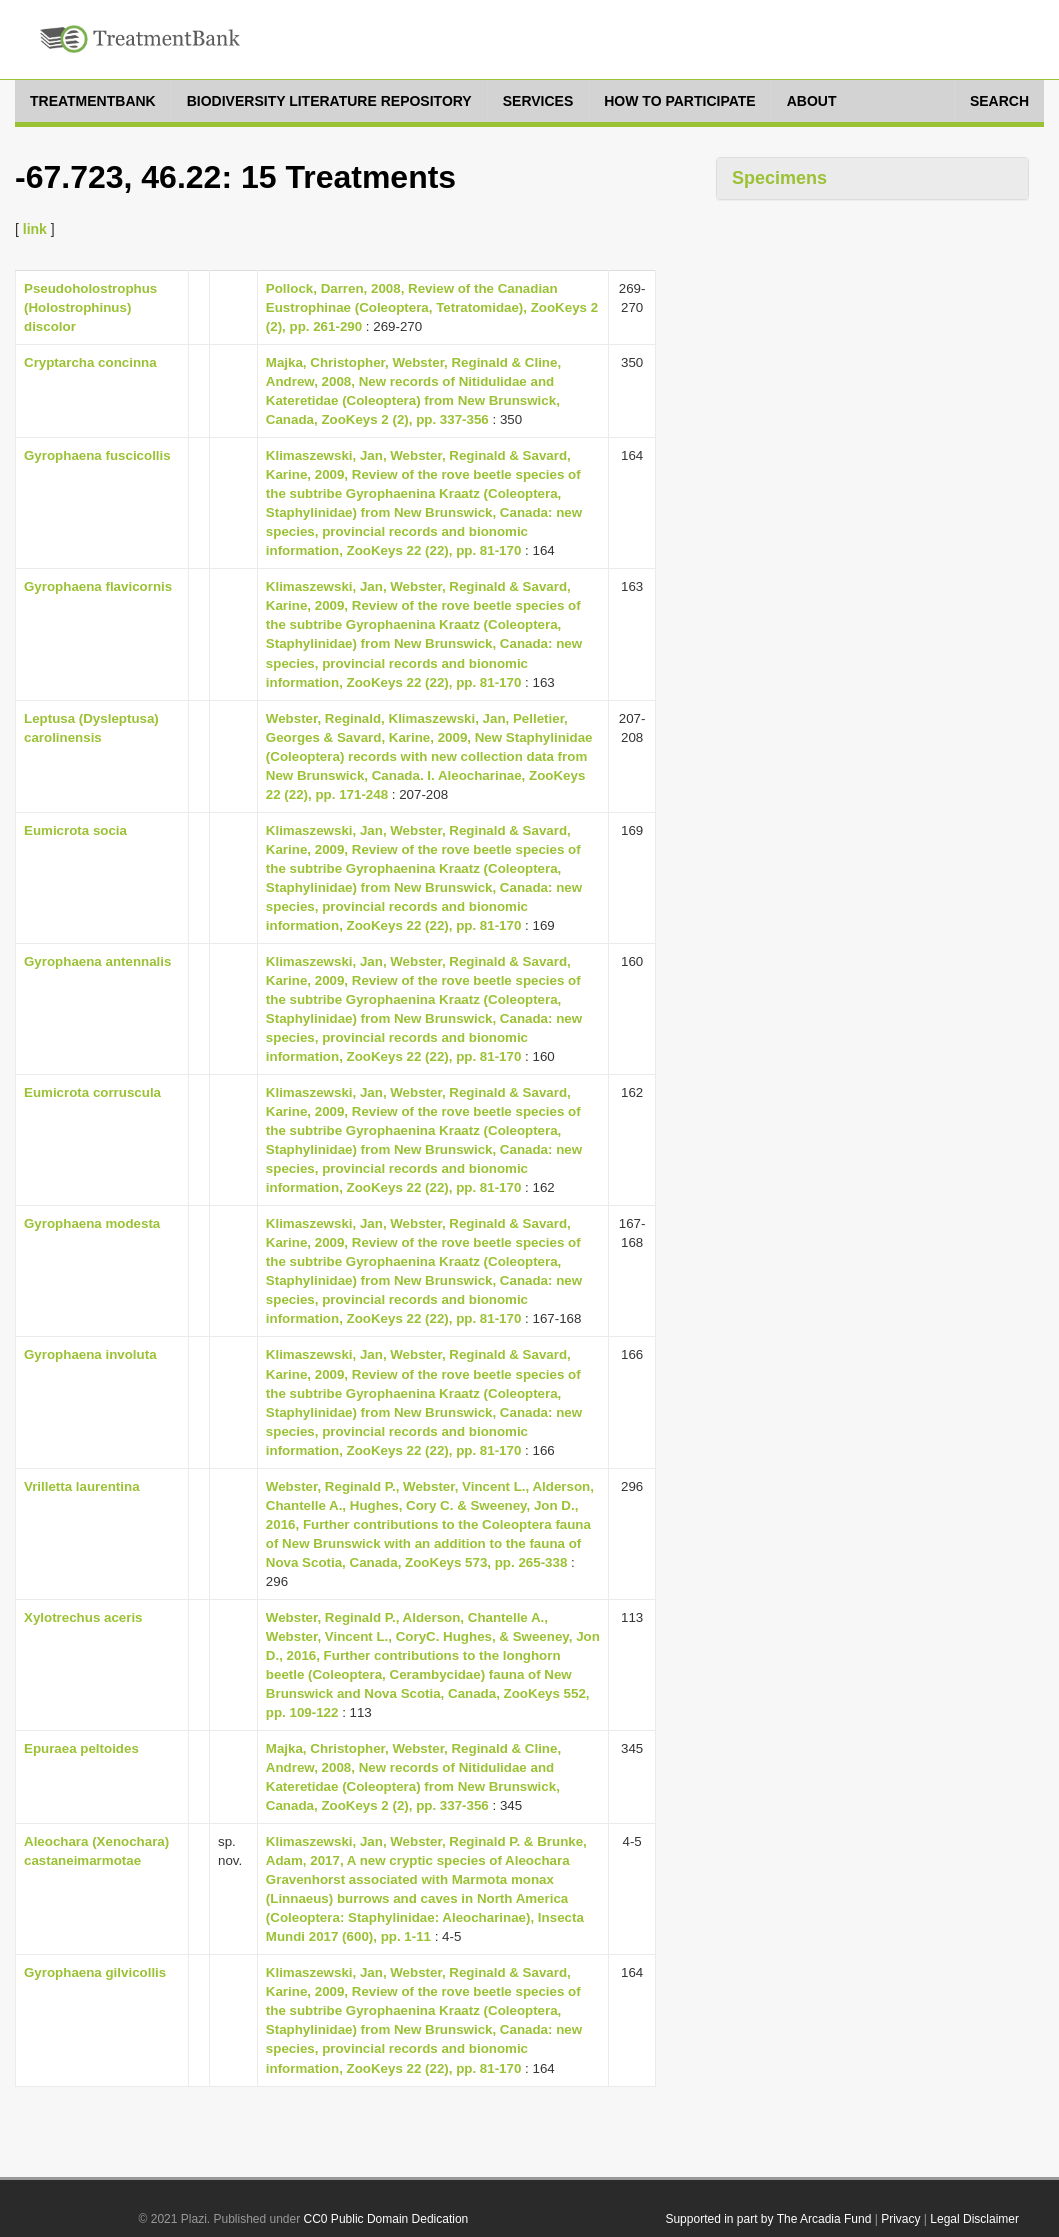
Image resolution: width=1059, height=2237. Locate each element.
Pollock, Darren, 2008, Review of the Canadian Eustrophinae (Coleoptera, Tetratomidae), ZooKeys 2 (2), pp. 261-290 (432, 307)
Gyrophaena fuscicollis (97, 455)
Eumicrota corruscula (92, 1092)
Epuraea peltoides (81, 1748)
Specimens (779, 178)
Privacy (900, 2219)
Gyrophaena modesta (92, 1223)
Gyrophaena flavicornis (98, 586)
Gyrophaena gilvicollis (95, 1972)
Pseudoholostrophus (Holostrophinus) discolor (90, 307)
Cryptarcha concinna (90, 362)
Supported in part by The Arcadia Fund (768, 2219)
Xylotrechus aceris (83, 1617)
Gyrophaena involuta (90, 1354)
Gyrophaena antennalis (97, 961)
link (35, 229)
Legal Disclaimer (974, 2219)
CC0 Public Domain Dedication (386, 2219)
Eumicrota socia (75, 830)
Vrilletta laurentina (82, 1486)
